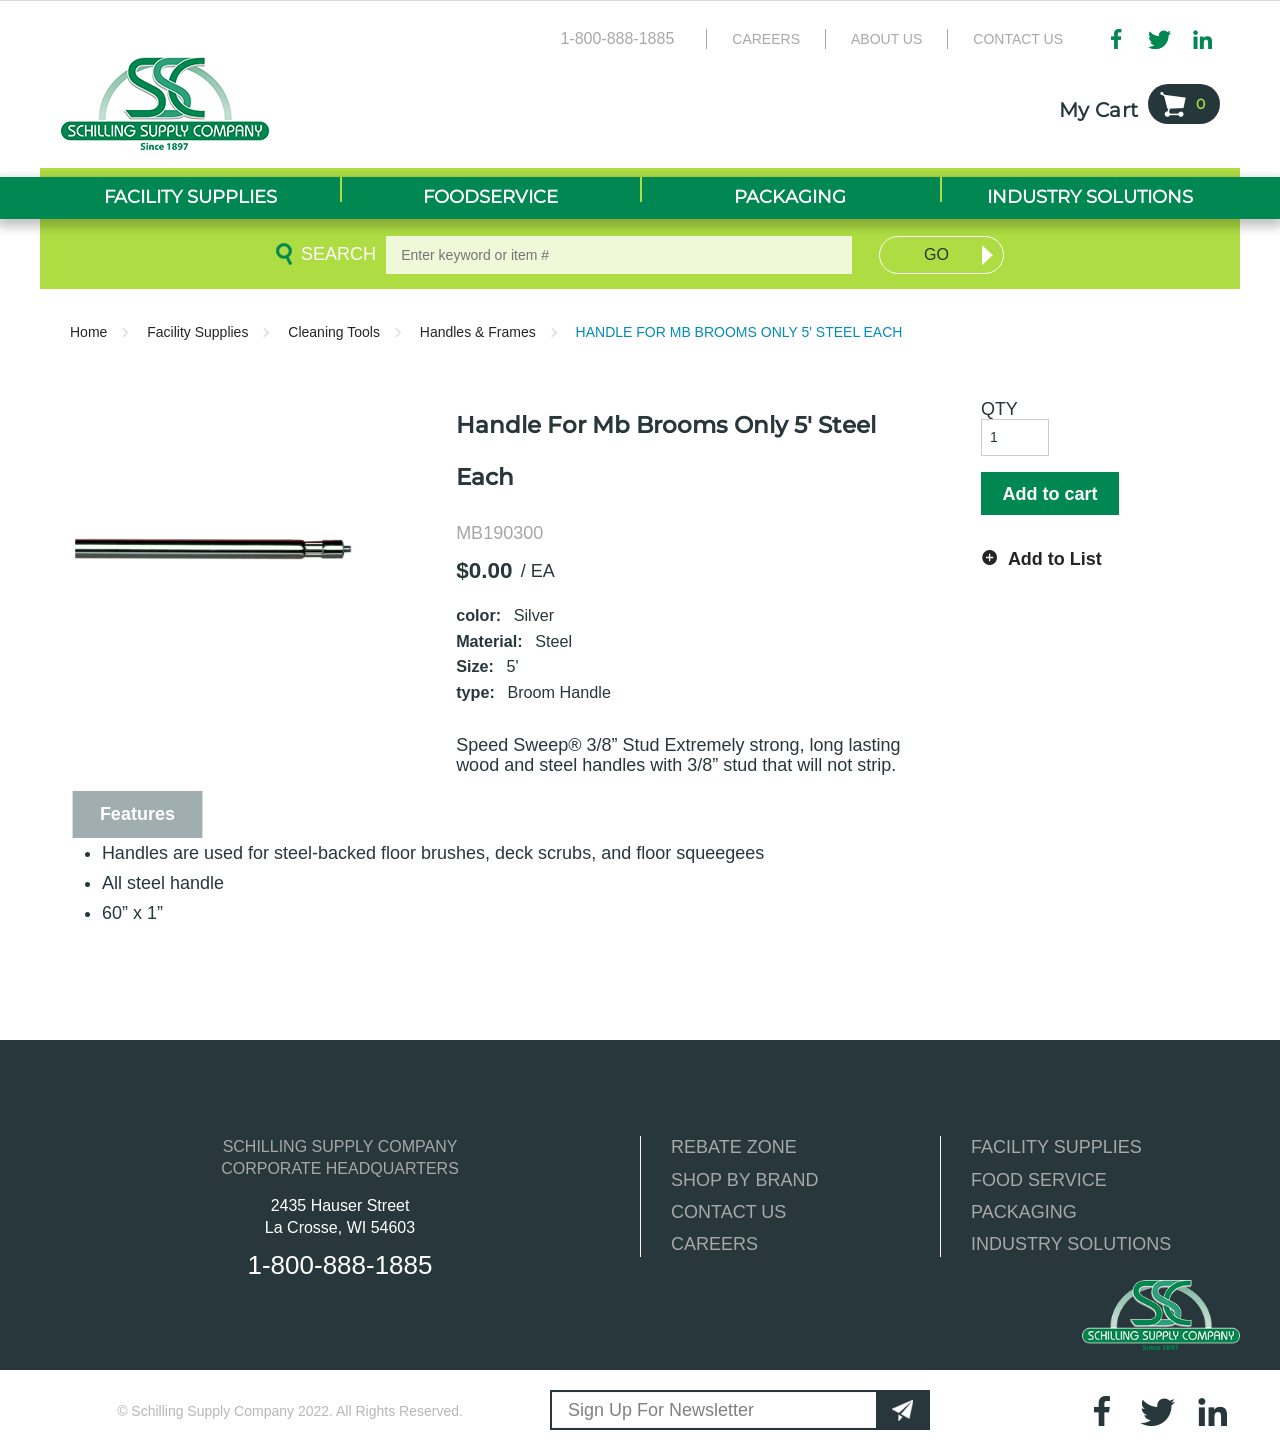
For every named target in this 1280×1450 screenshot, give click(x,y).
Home (88, 332)
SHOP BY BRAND (744, 1180)
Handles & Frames (478, 332)
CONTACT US (728, 1212)
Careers (766, 39)
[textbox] (619, 255)
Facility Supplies (197, 332)
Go (936, 254)
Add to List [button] (1055, 559)
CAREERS (714, 1244)
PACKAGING (1024, 1212)
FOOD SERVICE (1039, 1180)
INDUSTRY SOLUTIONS (1071, 1244)
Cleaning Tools (334, 332)
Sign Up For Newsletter (661, 1410)
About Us (886, 39)
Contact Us (1018, 39)
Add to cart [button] (1049, 494)
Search (335, 254)
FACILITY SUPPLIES (1056, 1147)
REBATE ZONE (734, 1147)
